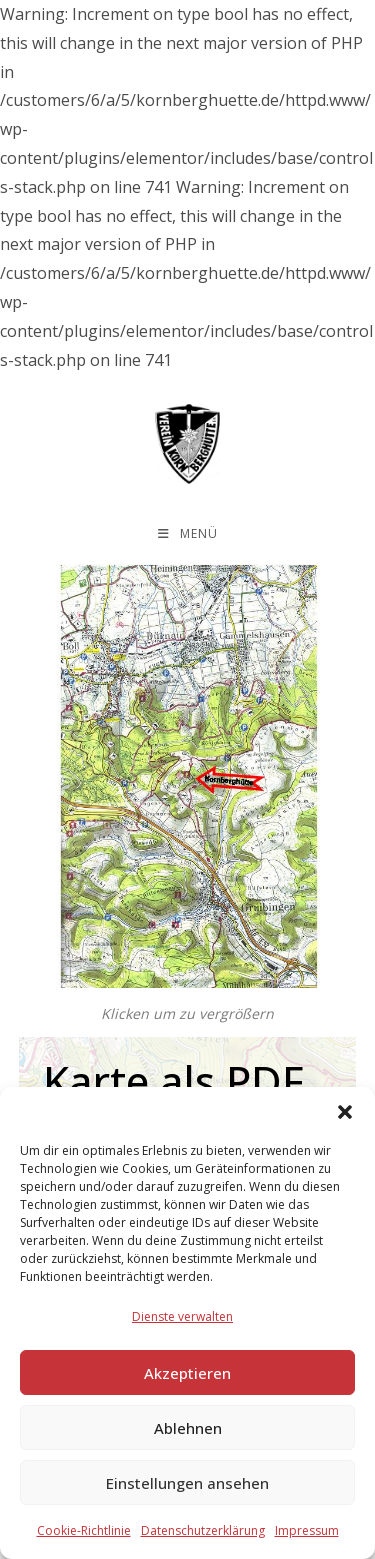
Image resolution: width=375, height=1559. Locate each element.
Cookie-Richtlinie (84, 1530)
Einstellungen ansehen (187, 1483)
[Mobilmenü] (188, 534)
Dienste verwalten (182, 1316)
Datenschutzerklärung (203, 1530)
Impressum (307, 1530)
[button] (345, 1112)
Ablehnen (188, 1428)
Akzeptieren (187, 1373)
